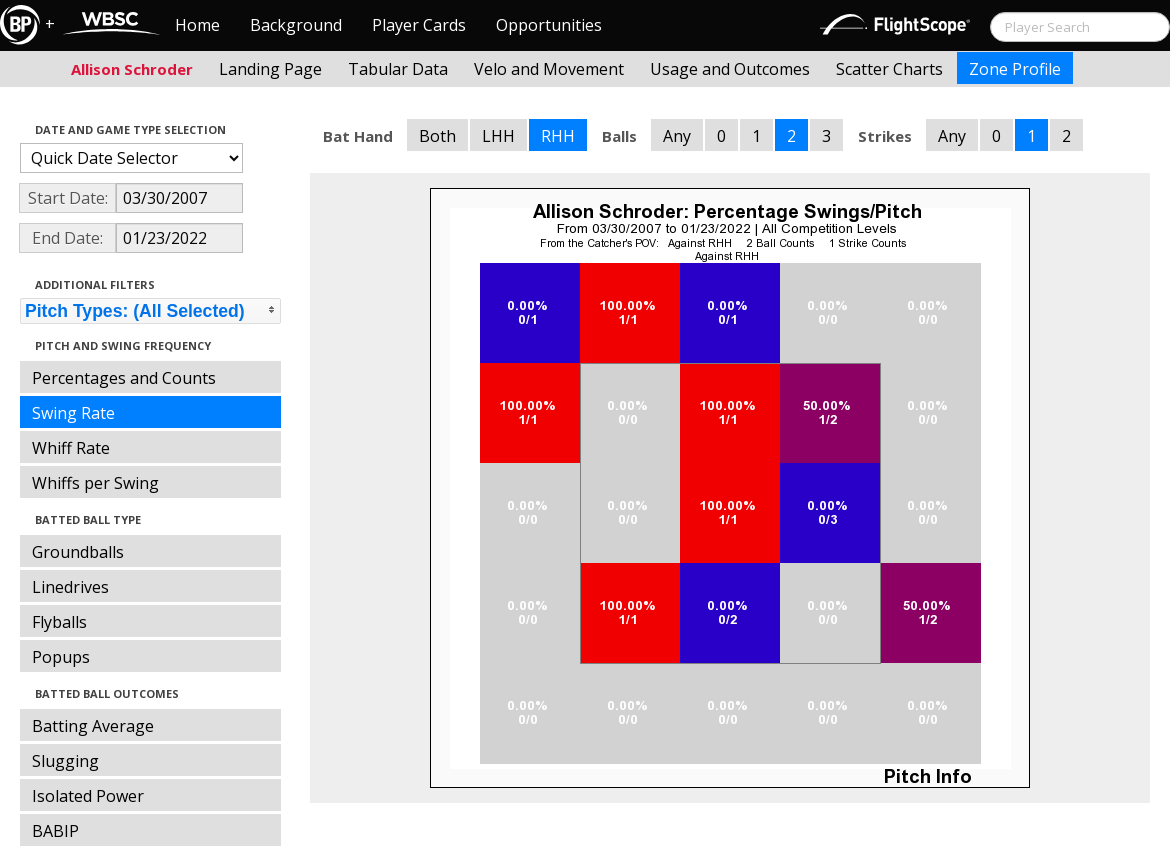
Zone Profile (1015, 69)
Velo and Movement (549, 69)
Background (296, 25)
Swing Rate (73, 413)
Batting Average (93, 726)
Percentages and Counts (124, 378)
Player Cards (419, 25)
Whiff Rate (71, 448)
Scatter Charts (889, 69)
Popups (61, 657)
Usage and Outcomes (730, 69)
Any (677, 136)
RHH (558, 136)
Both (437, 136)
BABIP (55, 831)
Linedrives (70, 587)
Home (197, 25)
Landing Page (270, 69)
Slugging (65, 761)
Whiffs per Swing (95, 483)
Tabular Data (398, 69)
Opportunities (549, 25)
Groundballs (78, 552)
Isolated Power (88, 796)
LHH (498, 136)
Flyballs (59, 622)
